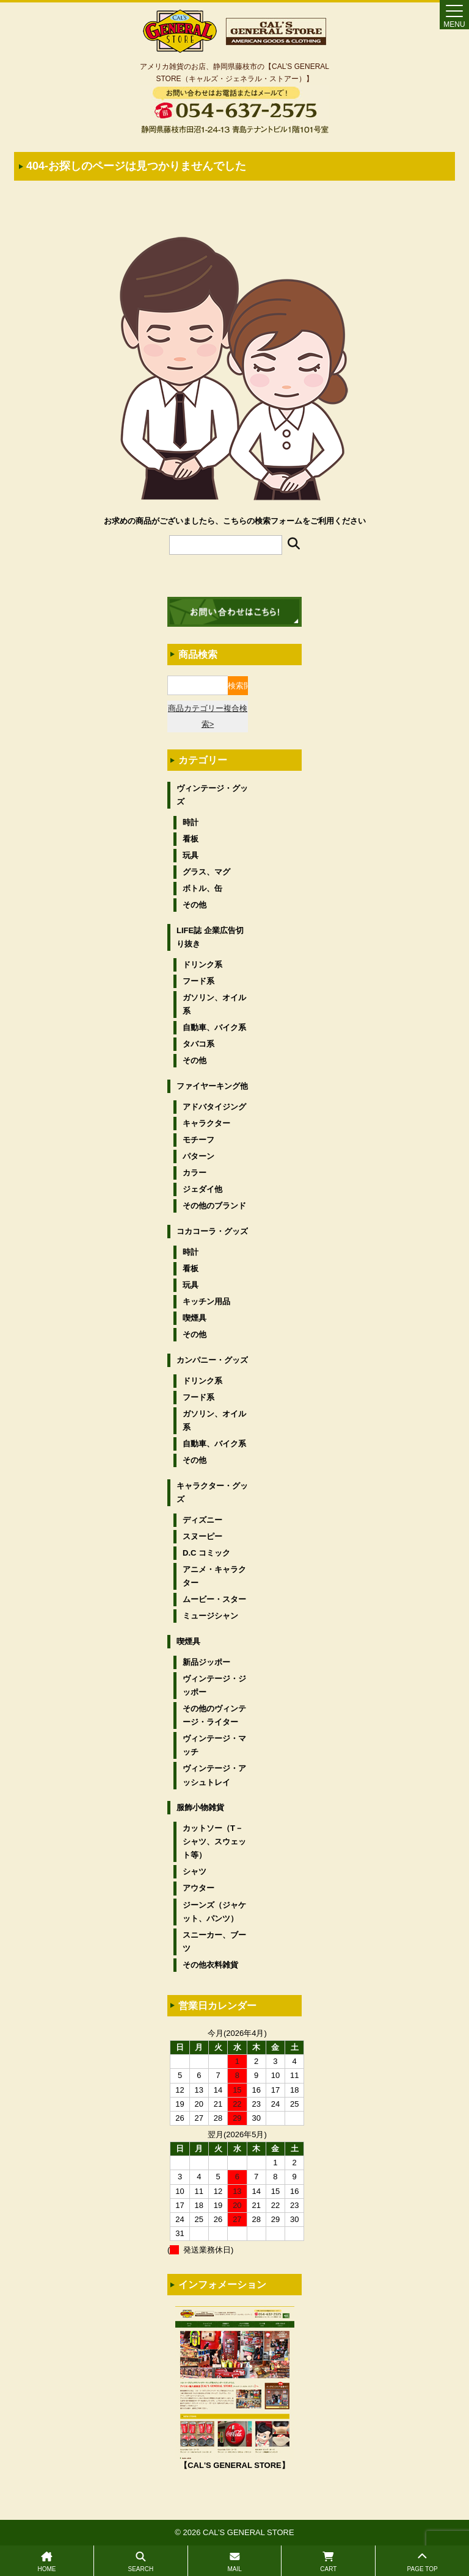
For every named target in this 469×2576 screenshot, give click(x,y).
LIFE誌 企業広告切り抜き (210, 937)
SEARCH (140, 2562)
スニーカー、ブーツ (214, 1941)
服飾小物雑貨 (200, 1807)
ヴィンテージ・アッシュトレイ (214, 1775)
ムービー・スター (214, 1599)
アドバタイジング (214, 1106)
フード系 (198, 981)
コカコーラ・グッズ (212, 1231)
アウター (198, 1887)
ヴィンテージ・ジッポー (214, 1685)
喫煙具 (194, 1317)
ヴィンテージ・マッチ (214, 1745)
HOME (46, 2562)
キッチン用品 (206, 1301)
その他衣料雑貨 (210, 1964)
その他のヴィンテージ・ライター (214, 1715)
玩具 (190, 855)
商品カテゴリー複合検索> (207, 716)
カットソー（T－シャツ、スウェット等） (214, 1842)
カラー (194, 1172)
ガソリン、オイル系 (214, 1004)
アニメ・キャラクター (214, 1576)
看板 (190, 838)
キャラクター (206, 1123)
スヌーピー (202, 1536)
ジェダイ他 (202, 1189)
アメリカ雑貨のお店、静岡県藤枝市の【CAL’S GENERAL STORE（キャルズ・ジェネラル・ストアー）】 (234, 72)
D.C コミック (206, 1552)
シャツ (194, 1871)
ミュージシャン (210, 1615)
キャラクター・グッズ (212, 1492)
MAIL (235, 2562)
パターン (198, 1156)
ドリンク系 (202, 964)
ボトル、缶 (202, 888)
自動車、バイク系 (214, 1027)
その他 (194, 904)
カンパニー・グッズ (212, 1360)
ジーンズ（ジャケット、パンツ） (214, 1911)
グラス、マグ (206, 871)
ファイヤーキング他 (212, 1086)
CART (328, 2562)
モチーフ (198, 1139)
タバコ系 (198, 1043)
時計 (190, 822)
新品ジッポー (206, 1662)
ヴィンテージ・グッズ (212, 795)
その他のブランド (214, 1205)
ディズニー (202, 1519)
